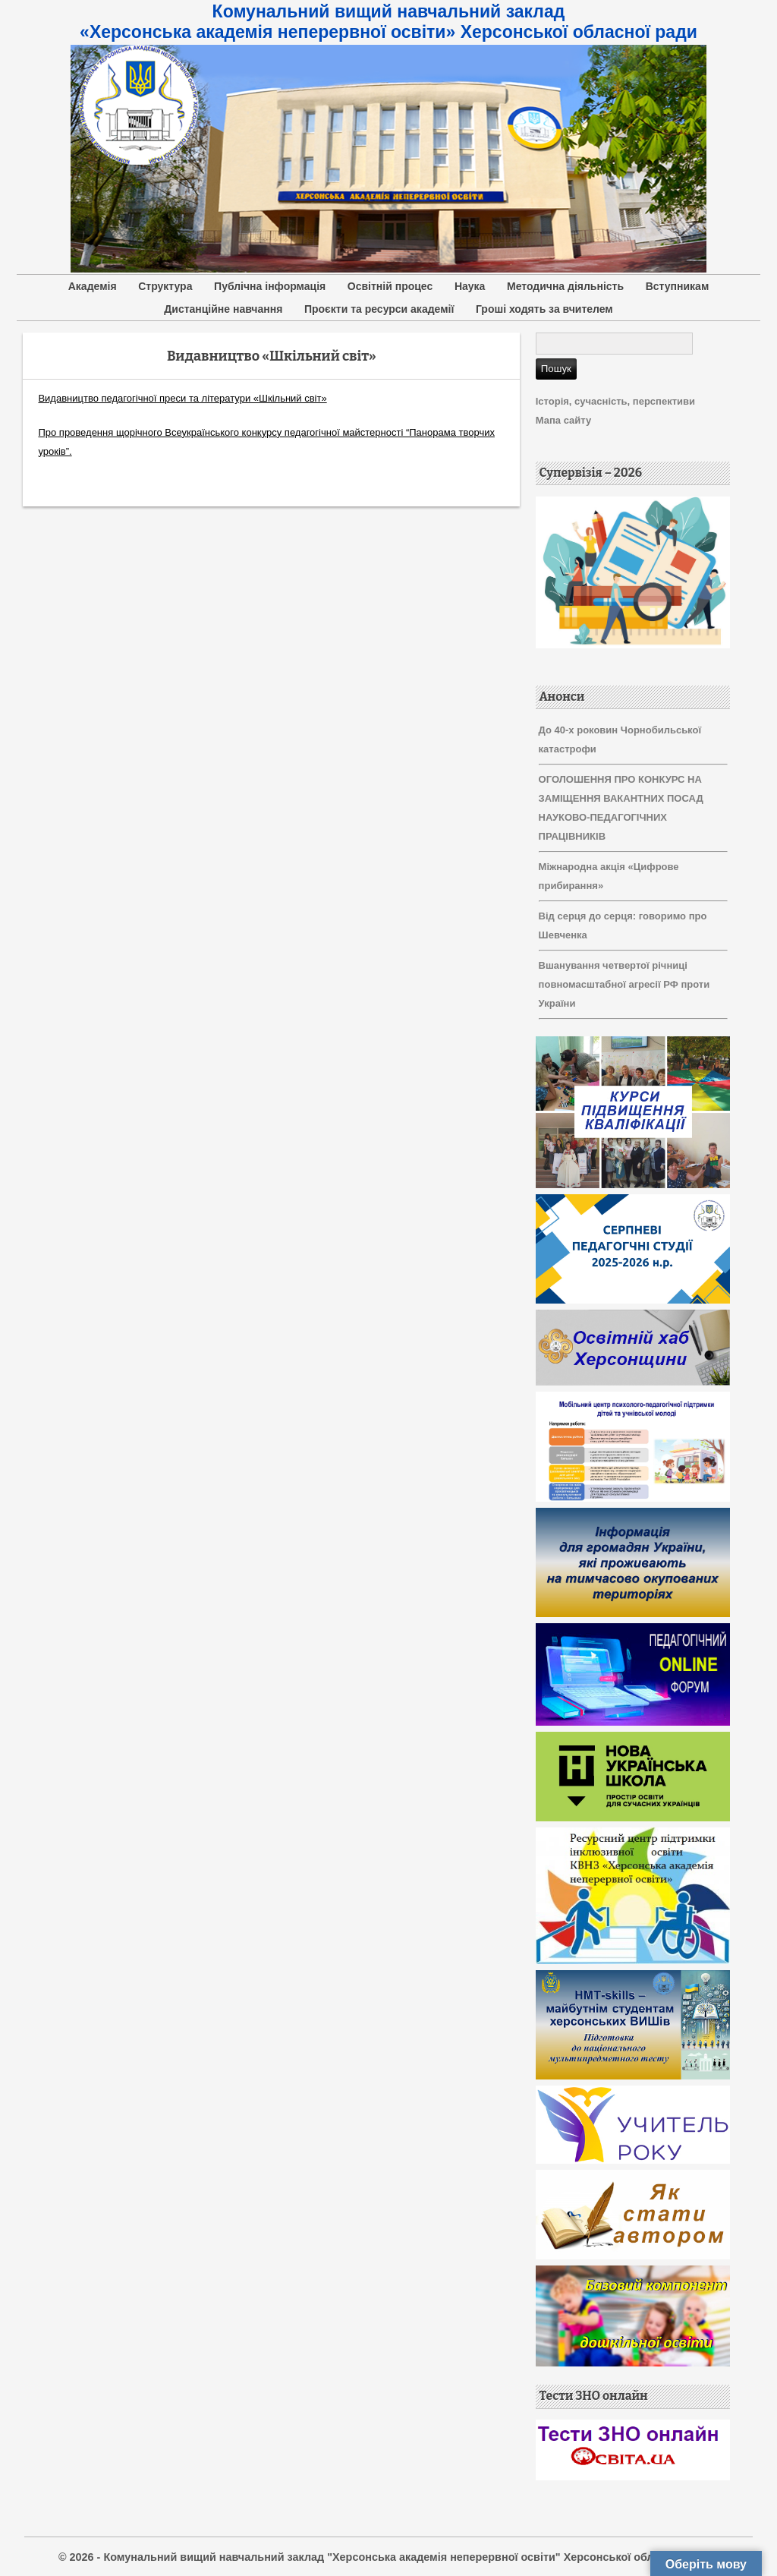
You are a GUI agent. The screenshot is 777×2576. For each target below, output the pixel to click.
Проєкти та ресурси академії (379, 309)
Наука (470, 286)
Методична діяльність (565, 286)
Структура (165, 286)
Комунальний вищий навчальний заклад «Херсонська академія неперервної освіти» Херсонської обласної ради (388, 22)
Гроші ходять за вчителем (544, 309)
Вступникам (677, 286)
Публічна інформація (270, 286)
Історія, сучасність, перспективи (615, 401)
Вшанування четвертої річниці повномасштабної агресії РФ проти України (624, 984)
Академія (92, 286)
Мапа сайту (563, 420)
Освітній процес (390, 286)
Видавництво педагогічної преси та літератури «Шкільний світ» (182, 398)
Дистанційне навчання (223, 309)
